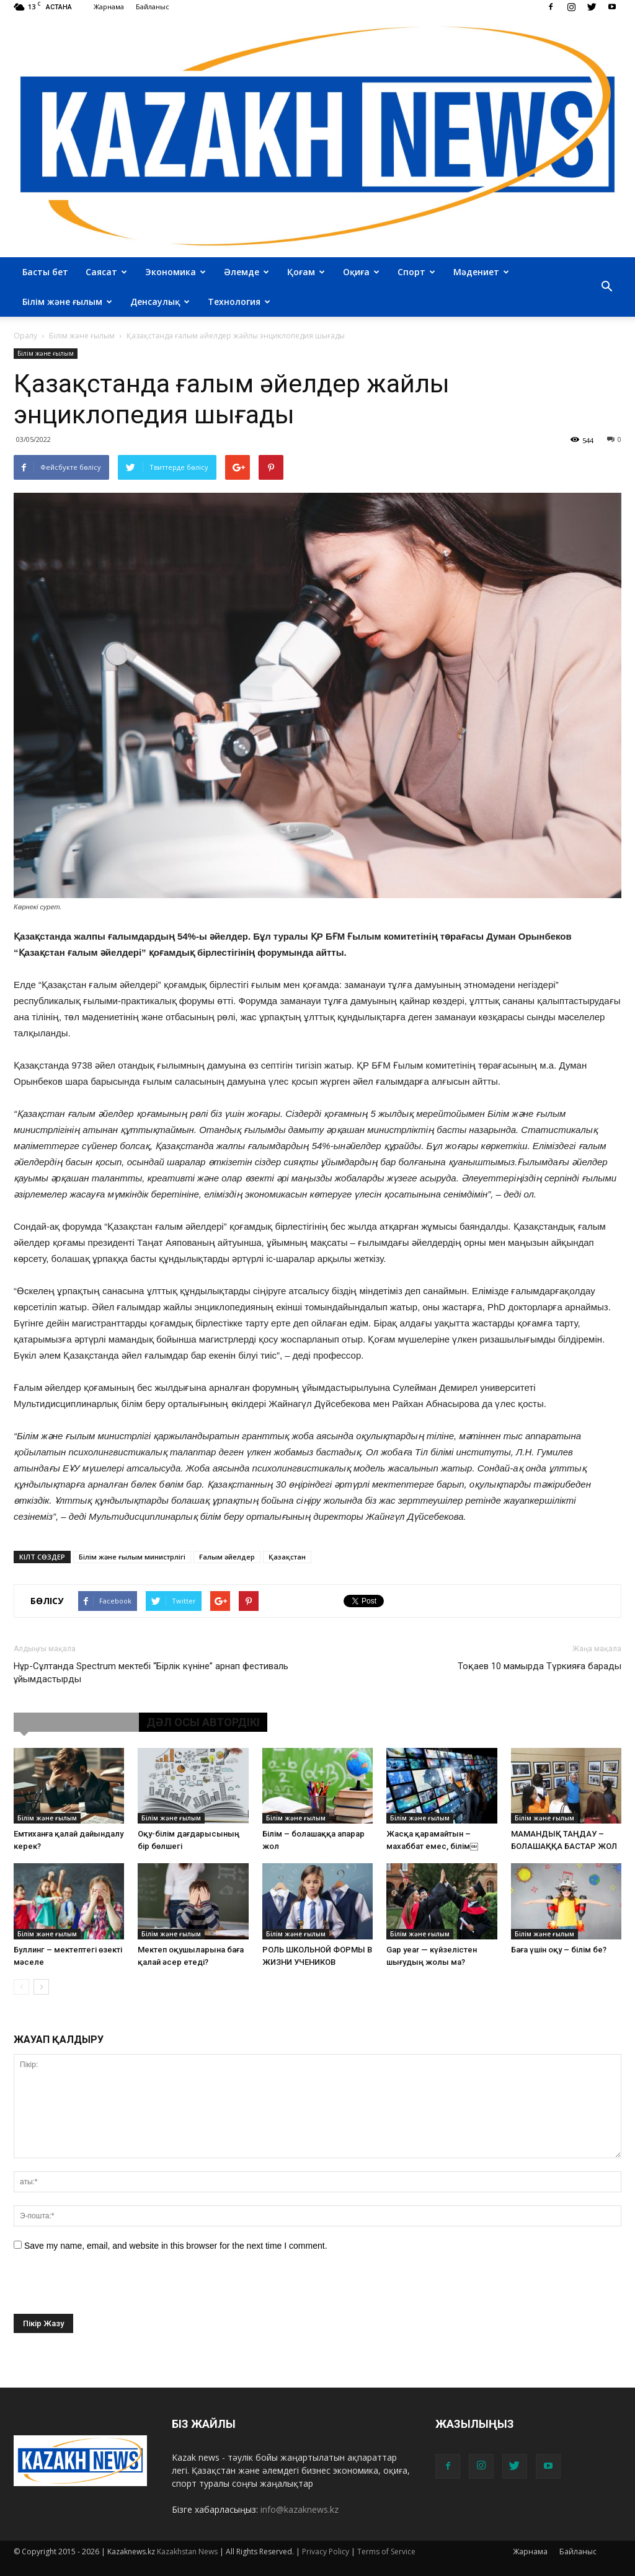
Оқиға (361, 272)
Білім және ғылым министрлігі (132, 1556)
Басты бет (45, 272)
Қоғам (306, 272)
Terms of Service (386, 2551)
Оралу (25, 335)
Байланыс (152, 6)
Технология (239, 301)
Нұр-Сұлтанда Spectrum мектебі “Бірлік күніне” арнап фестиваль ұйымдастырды (151, 1673)
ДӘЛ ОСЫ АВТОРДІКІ (203, 1722)
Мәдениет (481, 272)
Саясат (106, 272)
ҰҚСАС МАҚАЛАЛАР (76, 1722)
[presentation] (108, 2289)
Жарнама (109, 6)
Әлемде (246, 272)
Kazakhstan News (187, 2551)
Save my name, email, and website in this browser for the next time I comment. (175, 2246)
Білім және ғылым (67, 301)
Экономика (175, 272)
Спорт (416, 272)
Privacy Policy (325, 2551)
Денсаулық (160, 301)
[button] (606, 287)
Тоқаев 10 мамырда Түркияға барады (539, 1666)
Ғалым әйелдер (227, 1556)
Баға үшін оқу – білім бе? (558, 1949)
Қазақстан (287, 1556)
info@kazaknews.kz (299, 2509)
